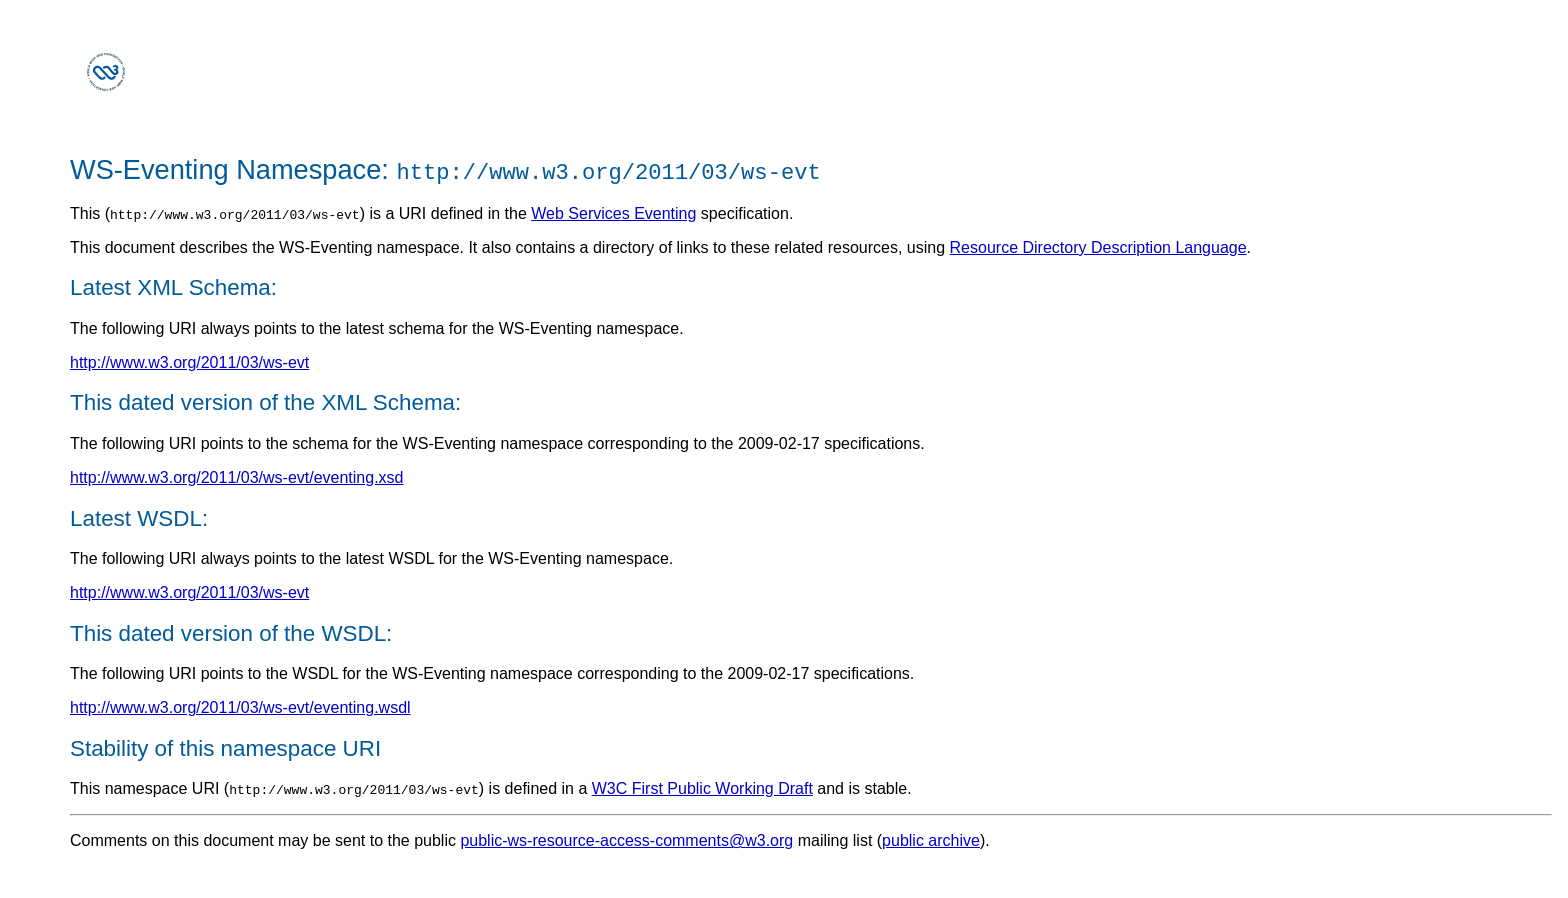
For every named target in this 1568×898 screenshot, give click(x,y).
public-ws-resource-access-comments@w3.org (626, 840)
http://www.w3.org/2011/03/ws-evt (189, 362)
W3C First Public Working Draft (702, 788)
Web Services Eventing (613, 213)
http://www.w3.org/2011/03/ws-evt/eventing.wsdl (240, 707)
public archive (931, 840)
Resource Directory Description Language (1098, 247)
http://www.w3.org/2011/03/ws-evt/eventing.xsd (237, 477)
